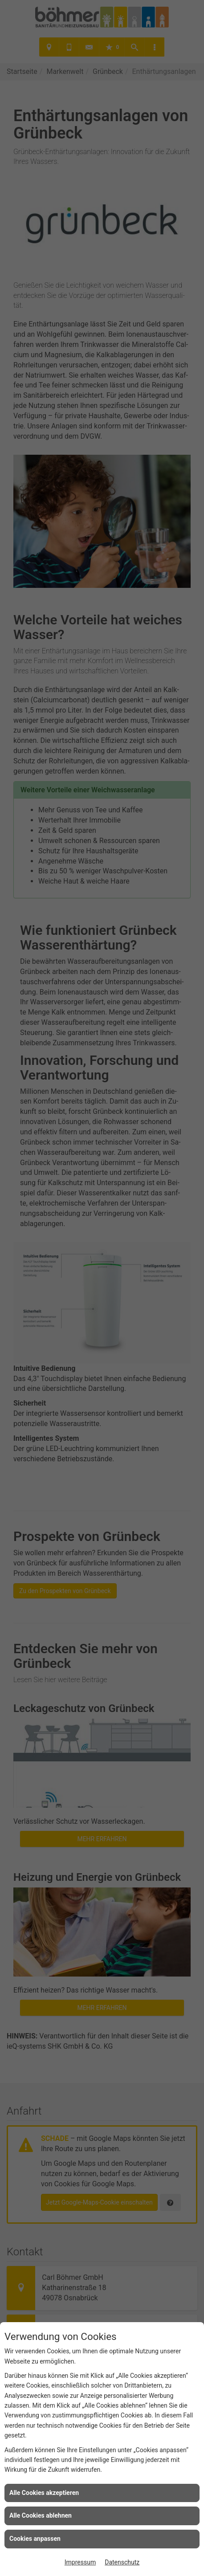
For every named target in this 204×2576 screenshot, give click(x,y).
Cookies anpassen (35, 2538)
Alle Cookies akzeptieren (44, 2492)
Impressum (80, 2562)
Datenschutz (122, 2562)
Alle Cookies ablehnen (40, 2515)
